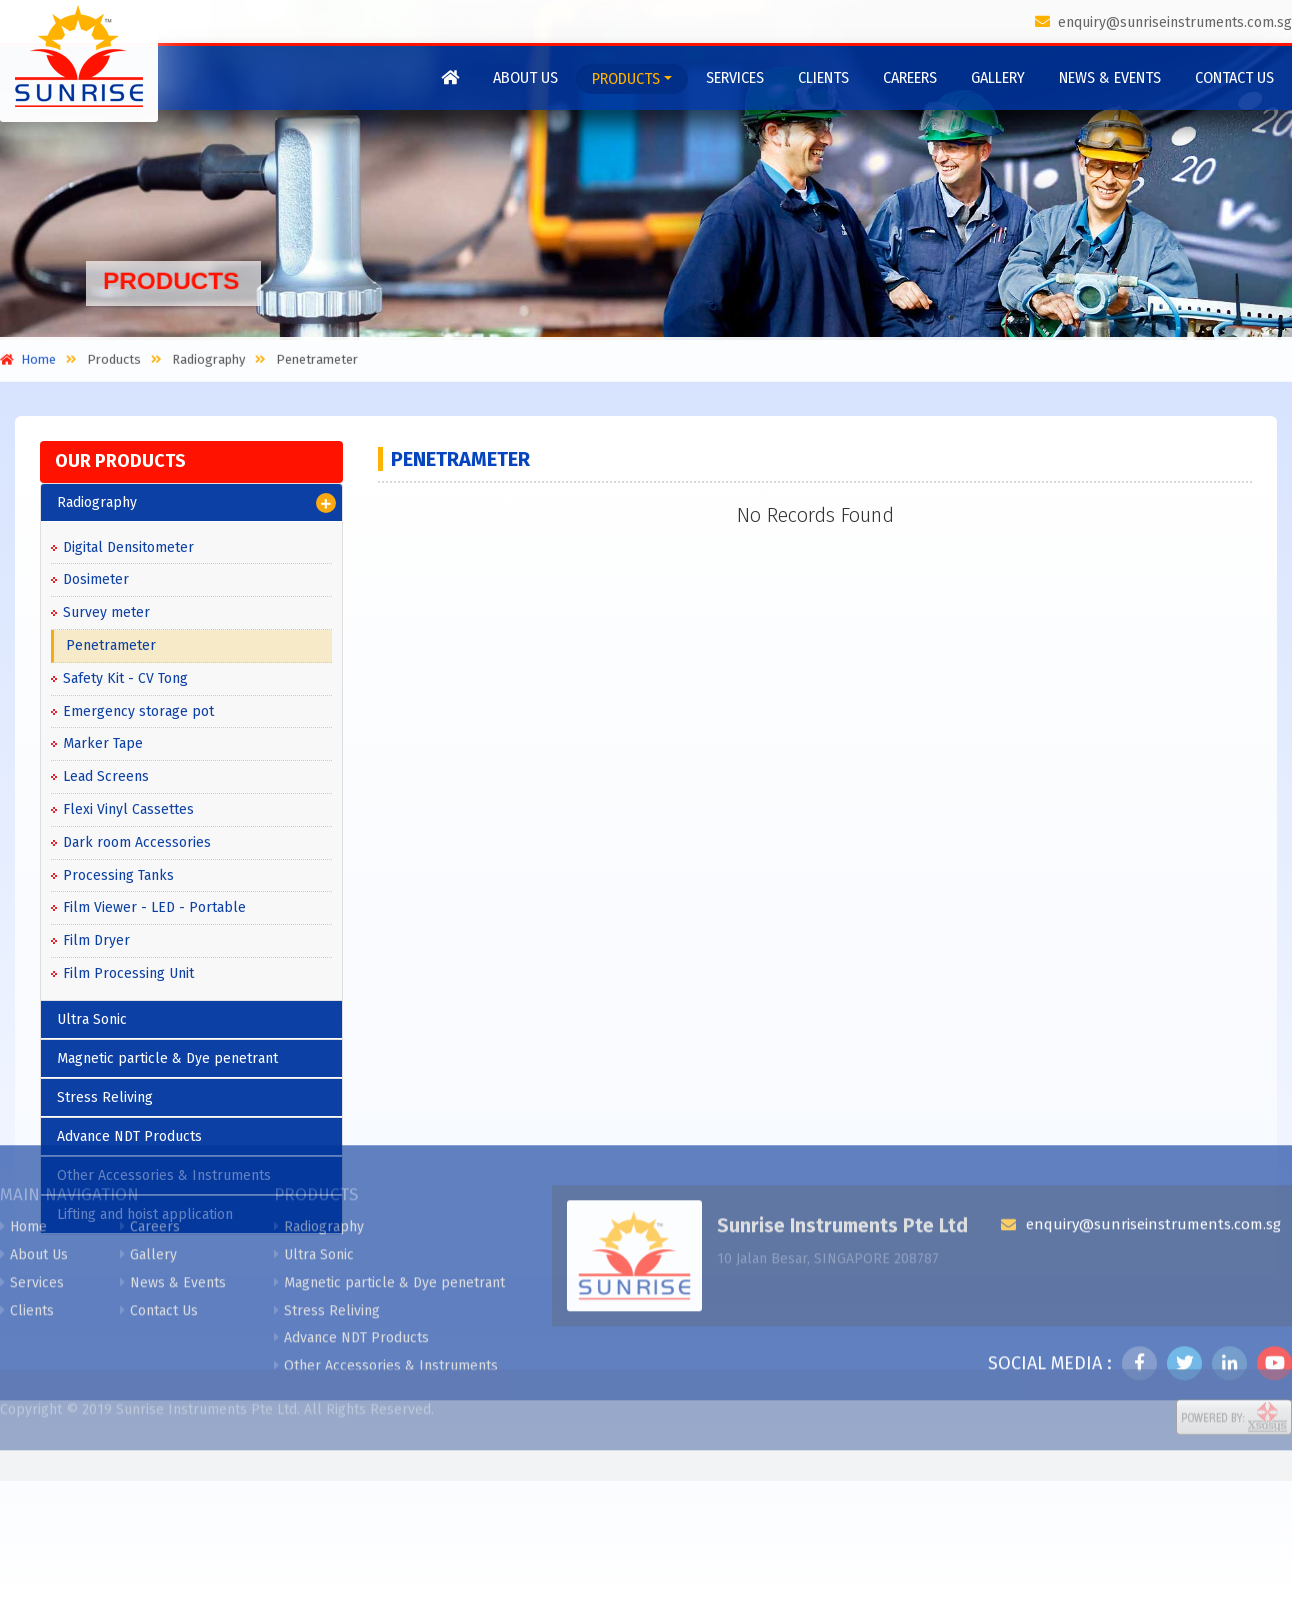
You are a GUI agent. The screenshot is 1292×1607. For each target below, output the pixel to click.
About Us (525, 77)
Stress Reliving (327, 1178)
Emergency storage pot (138, 711)
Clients (823, 77)
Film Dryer (96, 940)
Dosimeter (96, 579)
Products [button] (626, 78)
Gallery (998, 77)
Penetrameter (111, 645)
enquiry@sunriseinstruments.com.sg (1163, 22)
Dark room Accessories (137, 842)
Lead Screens (106, 776)
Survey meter (106, 612)
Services (735, 77)
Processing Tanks (118, 875)
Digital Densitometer (128, 547)
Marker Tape (103, 743)
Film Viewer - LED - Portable (154, 907)
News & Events (1110, 77)
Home (23, 1095)
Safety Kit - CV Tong (125, 678)
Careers (910, 77)
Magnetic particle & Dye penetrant (389, 1151)
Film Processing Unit (128, 973)
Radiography (196, 503)
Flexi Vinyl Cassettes (128, 809)
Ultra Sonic (314, 1123)
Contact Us (1234, 77)
